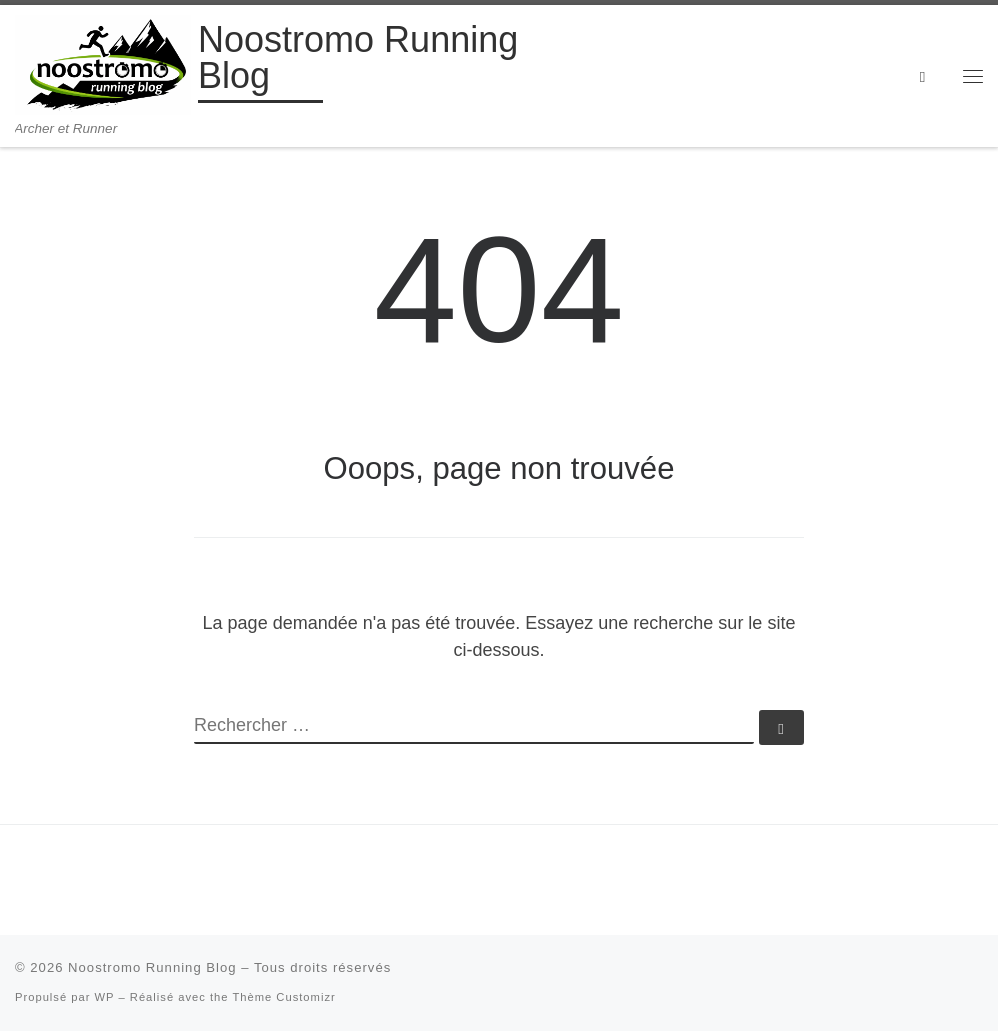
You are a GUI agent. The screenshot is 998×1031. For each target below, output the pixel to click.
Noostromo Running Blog (152, 967)
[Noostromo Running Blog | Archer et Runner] (103, 62)
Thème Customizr (283, 997)
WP (105, 997)
